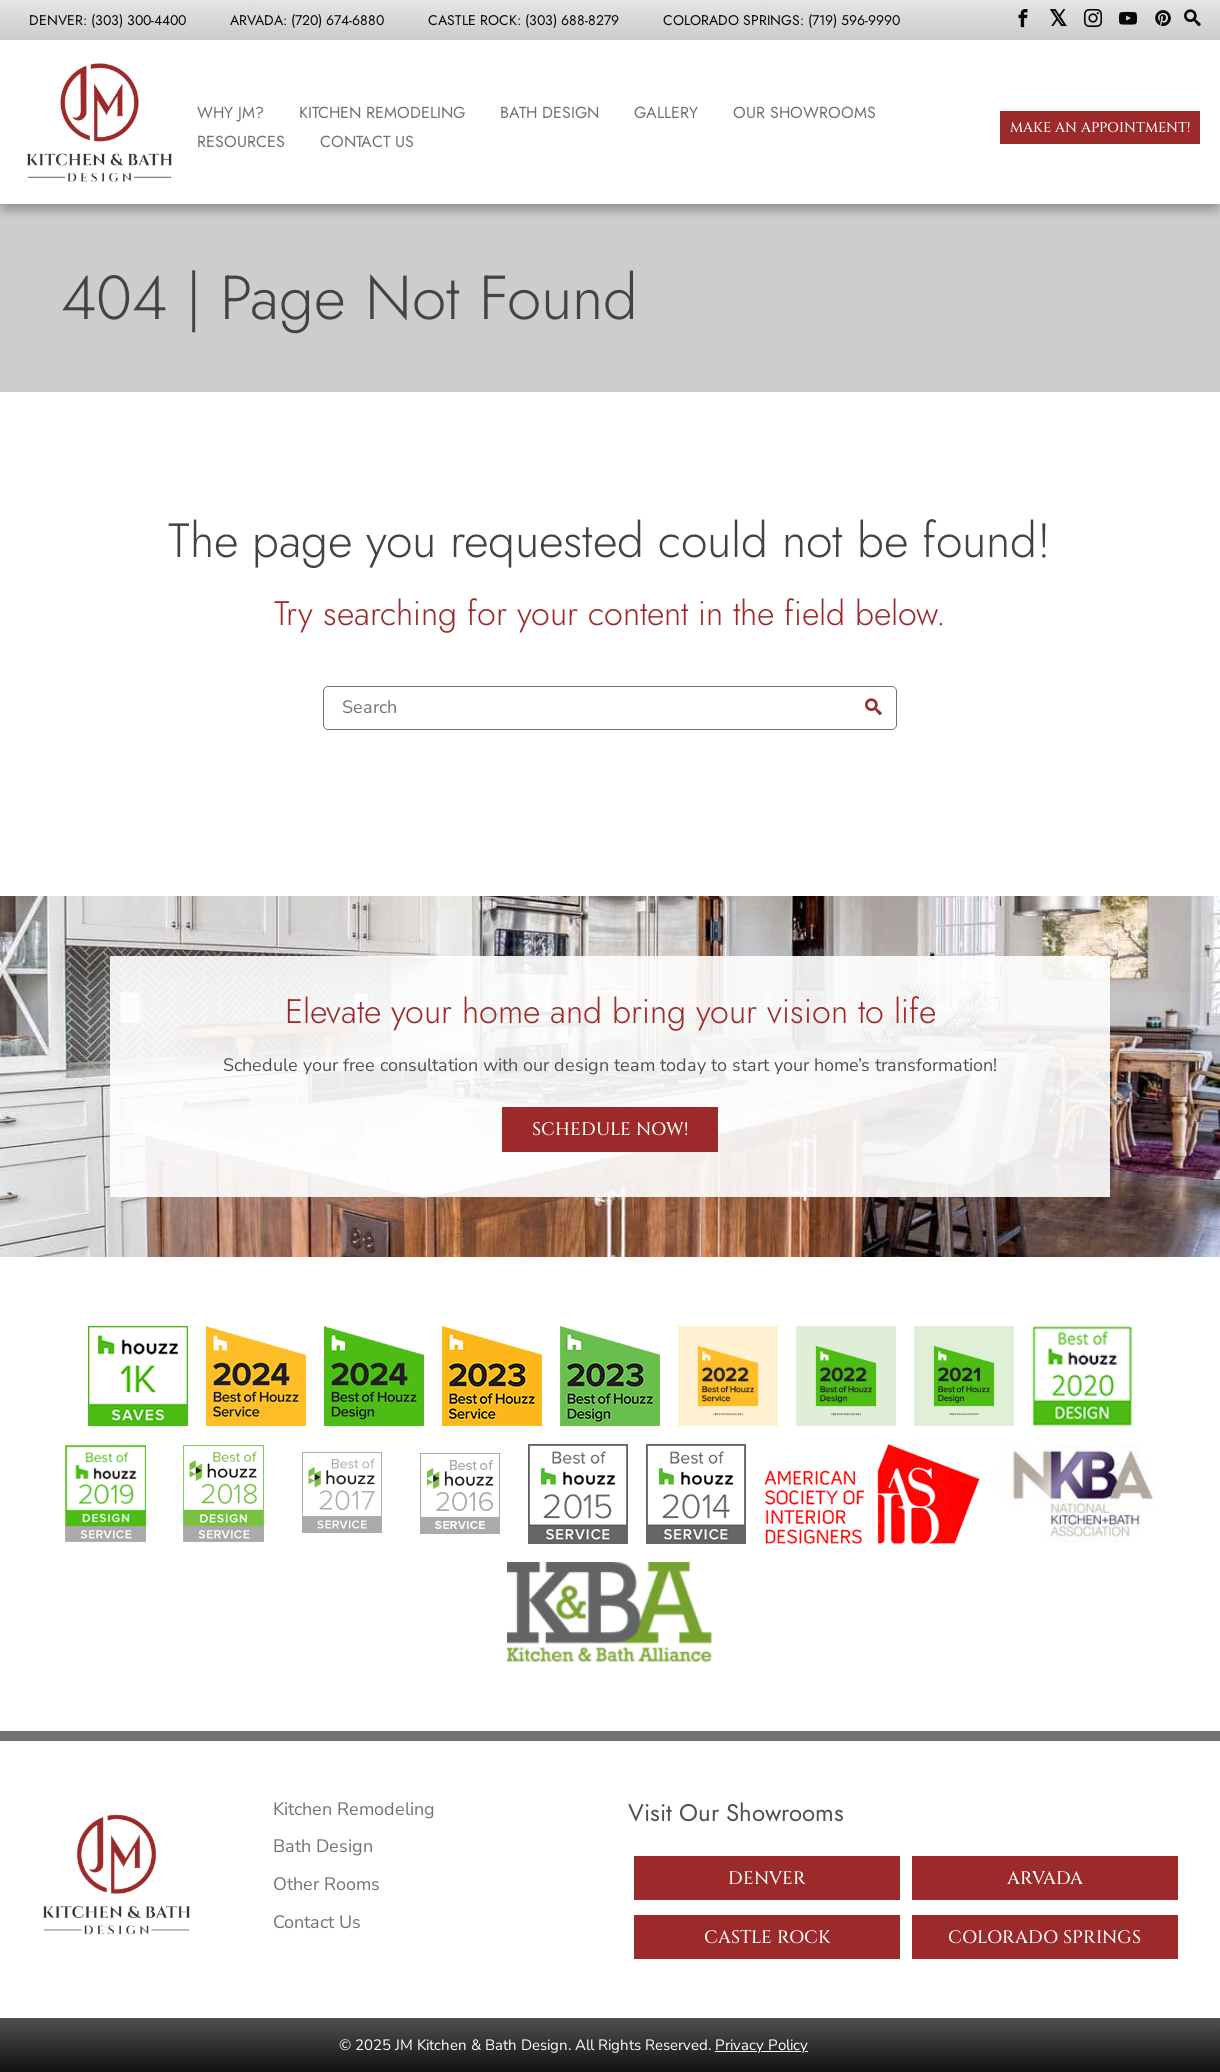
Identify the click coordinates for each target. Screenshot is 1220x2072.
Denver (767, 1878)
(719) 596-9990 (854, 20)
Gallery (666, 112)
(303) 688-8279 (572, 20)
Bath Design (549, 112)
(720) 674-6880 (337, 20)
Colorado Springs (1044, 1937)
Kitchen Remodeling (382, 112)
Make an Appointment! (1100, 127)
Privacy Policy (761, 2045)
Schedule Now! (610, 1129)
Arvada (1045, 1878)
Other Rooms (326, 1884)
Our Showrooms (804, 112)
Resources (241, 141)
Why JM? (230, 112)
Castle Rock (767, 1937)
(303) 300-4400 (138, 20)
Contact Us (367, 141)
